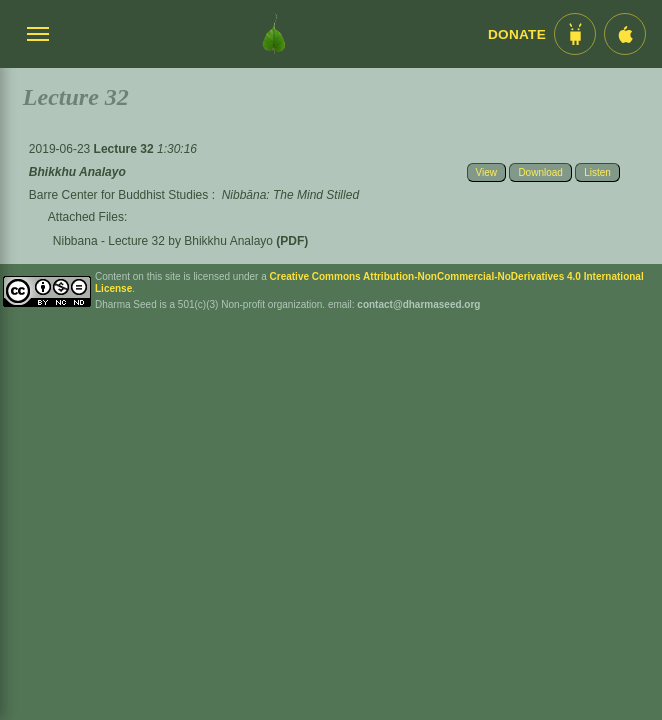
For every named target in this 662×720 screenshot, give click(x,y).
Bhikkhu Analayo (77, 172)
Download (540, 172)
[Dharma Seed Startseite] (274, 34)
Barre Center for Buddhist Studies (118, 195)
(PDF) (292, 241)
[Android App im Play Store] (575, 34)
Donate (517, 34)
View (487, 172)
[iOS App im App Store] (625, 34)
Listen (597, 172)
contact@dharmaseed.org (418, 304)
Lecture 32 (125, 149)
